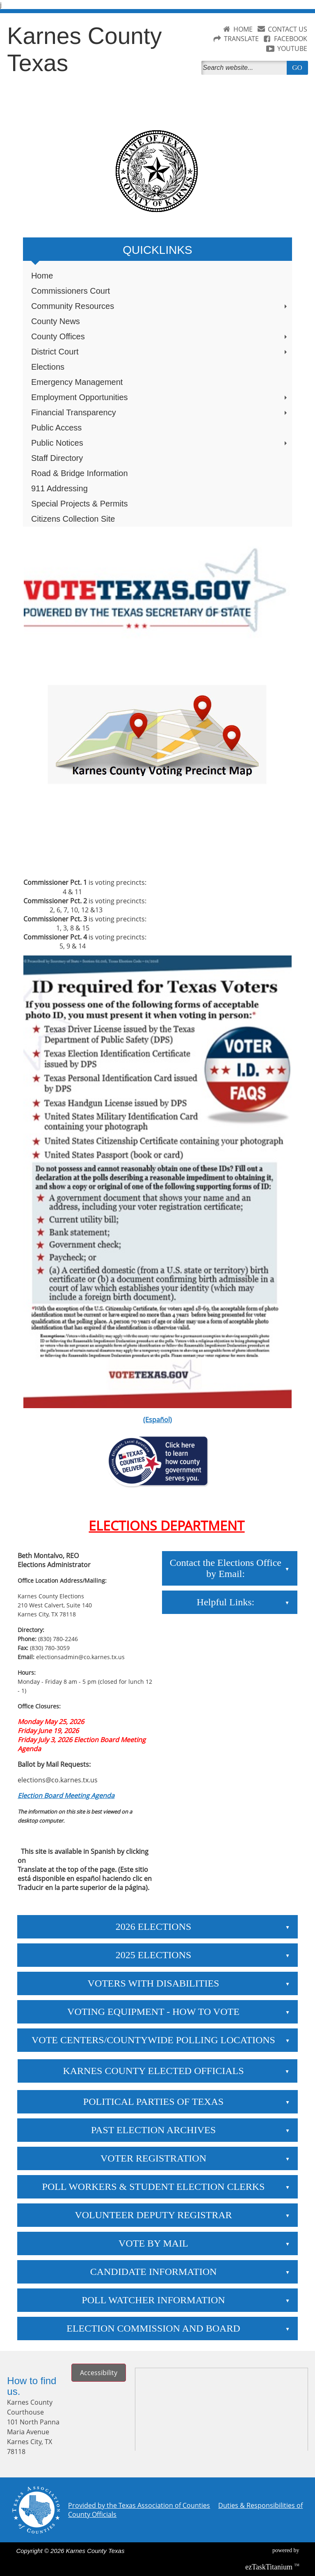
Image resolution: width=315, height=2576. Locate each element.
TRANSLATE (241, 38)
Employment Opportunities (160, 397)
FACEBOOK (290, 38)
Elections (47, 366)
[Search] (245, 68)
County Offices (160, 336)
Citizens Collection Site (73, 518)
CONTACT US (287, 29)
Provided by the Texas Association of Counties (139, 2505)
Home (42, 275)
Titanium (269, 2567)
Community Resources (160, 306)
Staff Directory (57, 458)
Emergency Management (77, 382)
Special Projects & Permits (79, 503)
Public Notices (160, 442)
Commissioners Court (70, 290)
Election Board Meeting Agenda (66, 1795)
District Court (160, 351)
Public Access (56, 427)
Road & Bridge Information (79, 473)
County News (55, 321)
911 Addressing (59, 488)
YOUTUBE (292, 48)
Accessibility (98, 2372)
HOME (243, 29)
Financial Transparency (160, 412)
